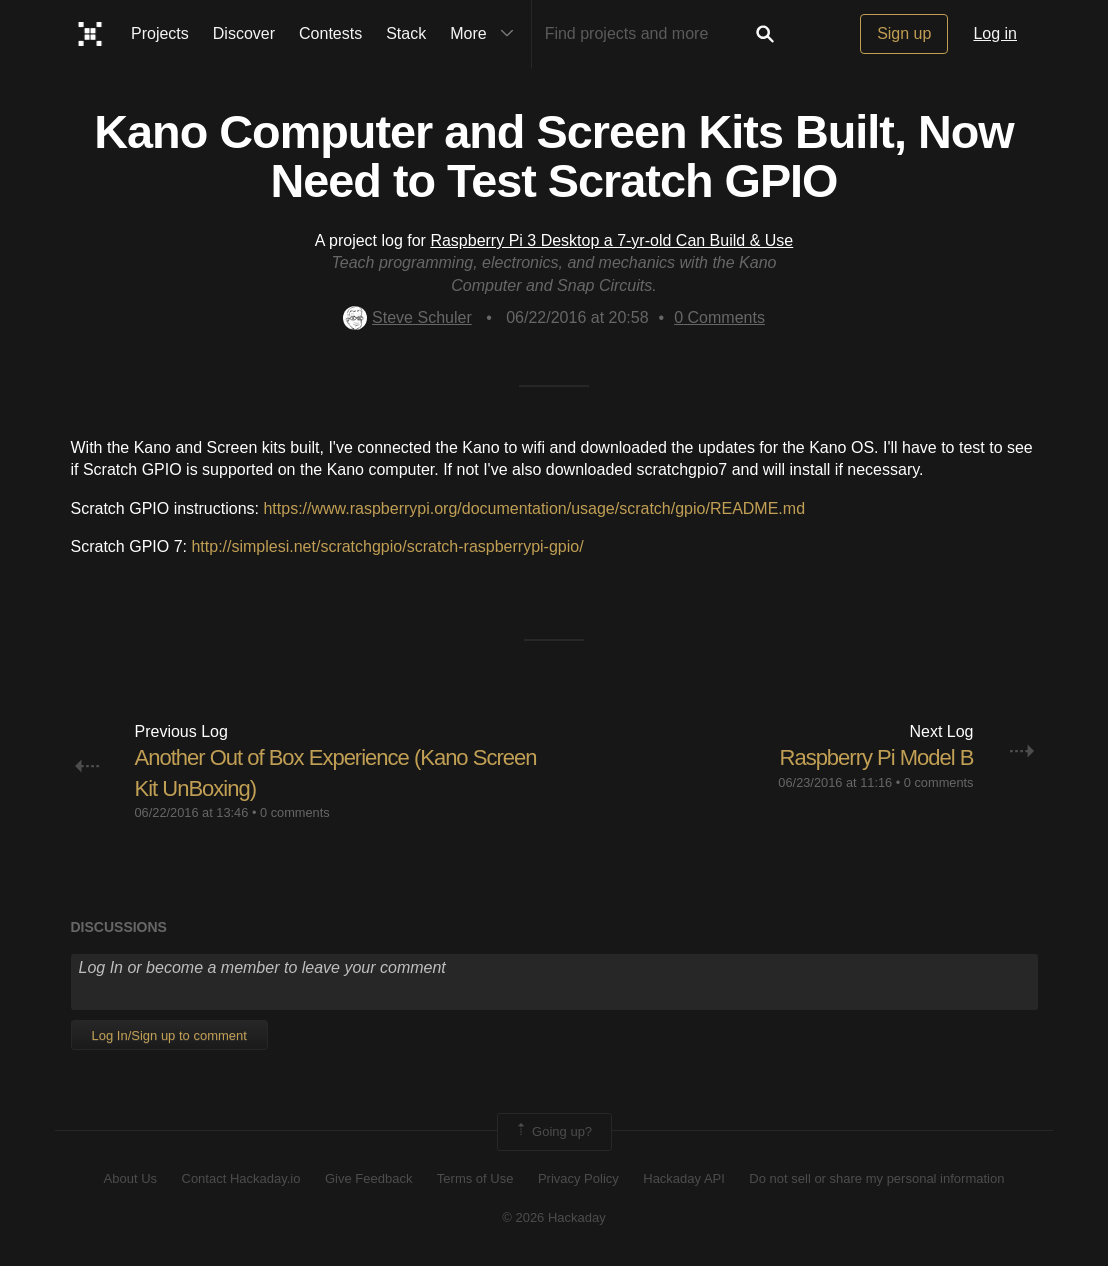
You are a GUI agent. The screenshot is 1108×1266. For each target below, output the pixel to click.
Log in (995, 33)
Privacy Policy (578, 1178)
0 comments (295, 812)
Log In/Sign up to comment (169, 1035)
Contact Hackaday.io (241, 1178)
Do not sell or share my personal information (876, 1178)
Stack (406, 33)
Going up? (553, 1132)
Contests (330, 33)
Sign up (904, 33)
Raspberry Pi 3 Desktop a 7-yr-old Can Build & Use (611, 240)
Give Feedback (368, 1178)
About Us (130, 1178)
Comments (719, 317)
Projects (160, 33)
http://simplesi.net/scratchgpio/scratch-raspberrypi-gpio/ (387, 546)
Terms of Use (475, 1178)
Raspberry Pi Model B (877, 757)
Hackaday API (684, 1178)
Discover (244, 33)
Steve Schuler (407, 317)
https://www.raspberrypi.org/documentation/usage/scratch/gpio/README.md (534, 508)
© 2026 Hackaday (554, 1217)
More (486, 34)
